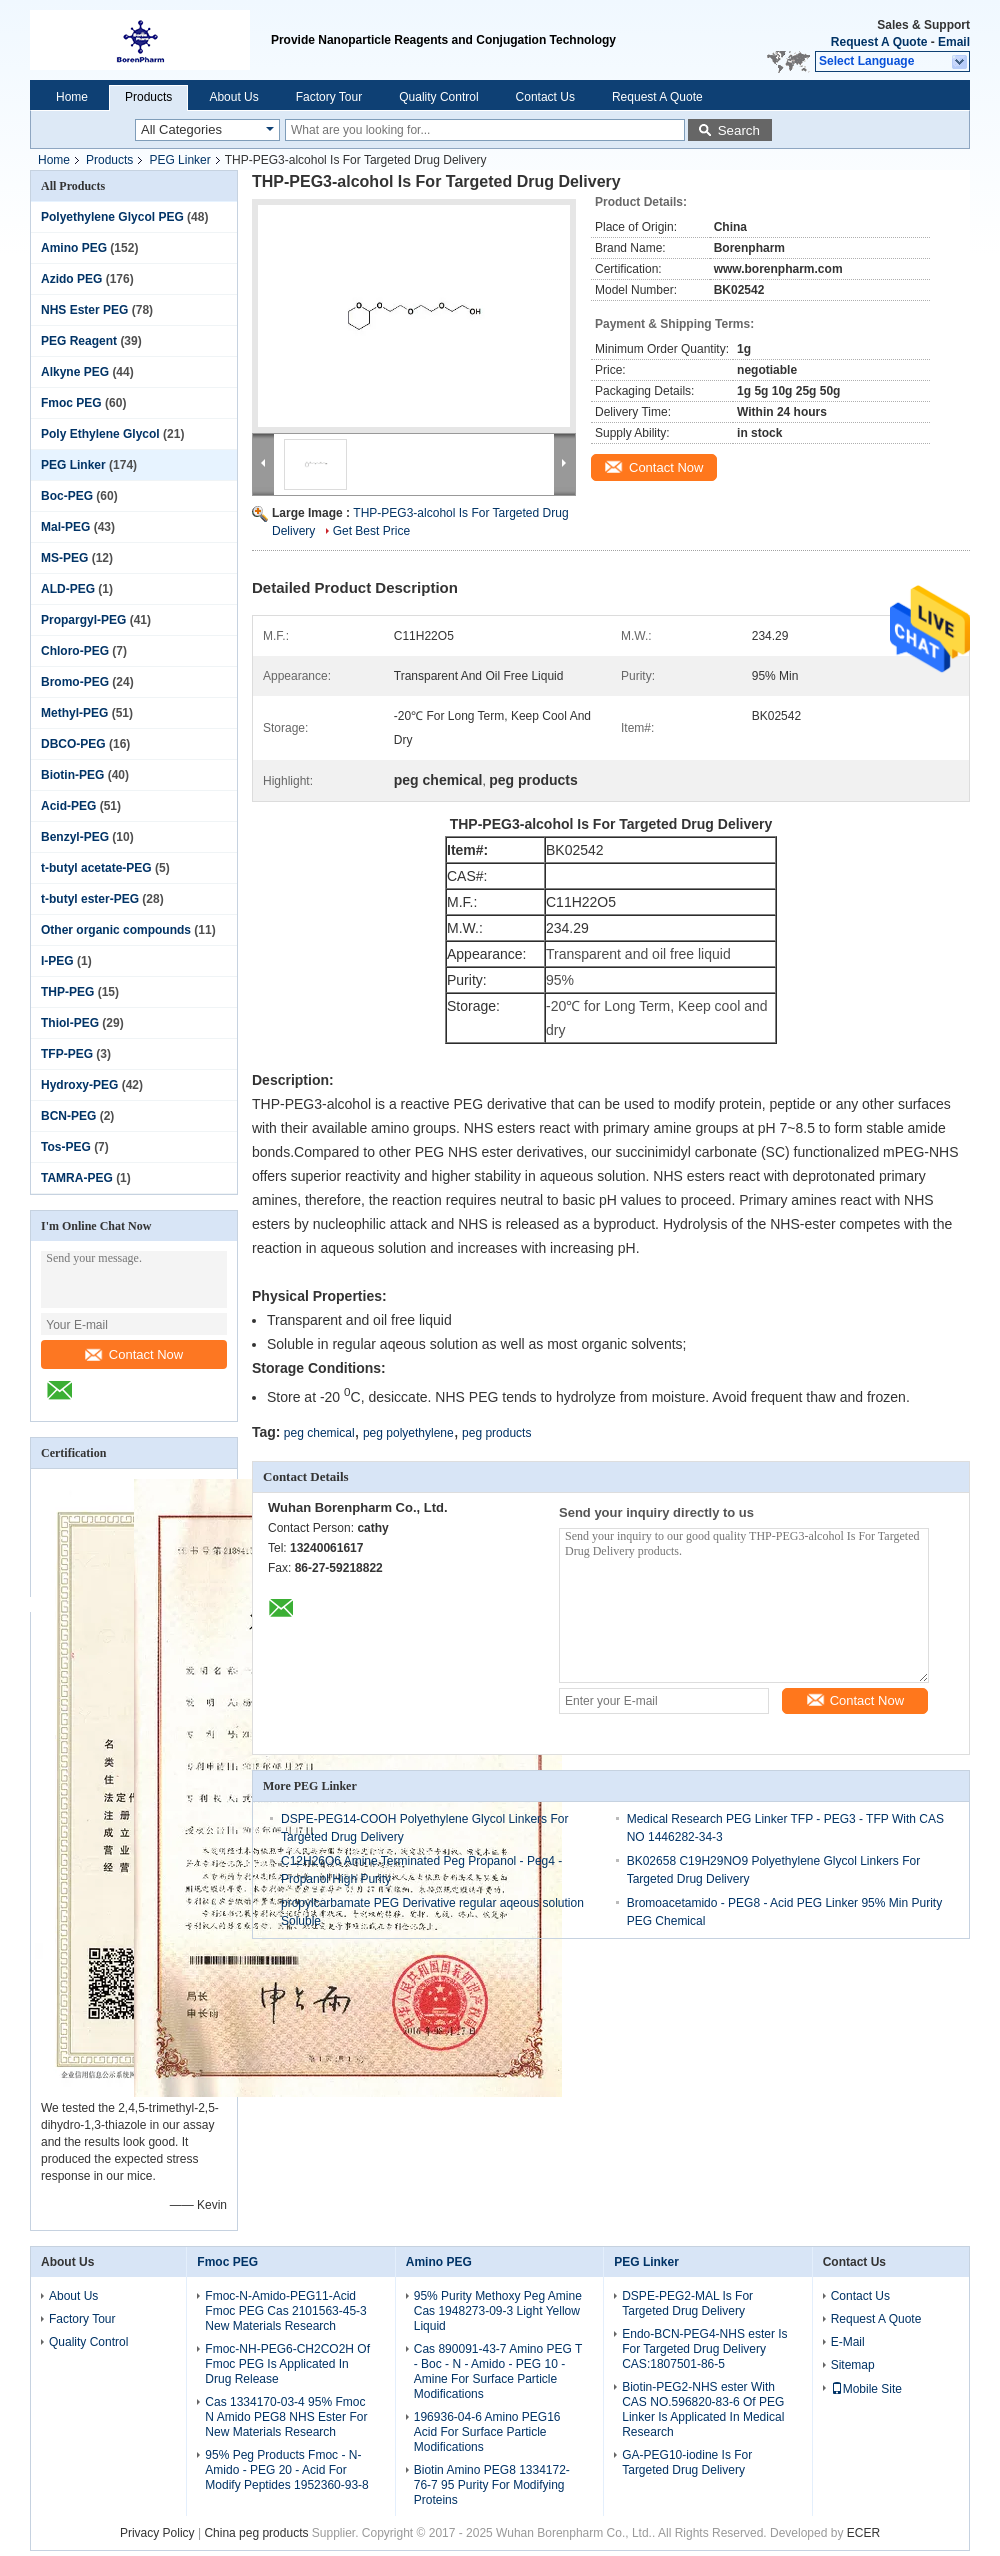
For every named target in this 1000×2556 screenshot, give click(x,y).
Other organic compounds (116, 930)
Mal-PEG (65, 527)
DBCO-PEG (73, 744)
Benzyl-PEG (75, 837)
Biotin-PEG (72, 775)
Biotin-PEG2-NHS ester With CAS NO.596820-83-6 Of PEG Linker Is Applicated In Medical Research (703, 2409)
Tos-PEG (66, 1147)
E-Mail (848, 2342)
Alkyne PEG (75, 372)
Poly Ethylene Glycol (100, 434)
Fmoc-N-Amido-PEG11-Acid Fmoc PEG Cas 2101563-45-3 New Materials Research (285, 2311)
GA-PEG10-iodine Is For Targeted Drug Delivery (687, 2462)
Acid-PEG (68, 806)
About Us (233, 97)
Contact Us (545, 97)
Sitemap (853, 2365)
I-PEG (57, 961)
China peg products (256, 2533)
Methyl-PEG (74, 713)
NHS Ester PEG (84, 310)
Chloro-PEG (75, 651)
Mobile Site (866, 2389)
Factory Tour (329, 97)
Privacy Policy (157, 2533)
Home (72, 97)
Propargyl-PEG (83, 620)
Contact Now (134, 1354)
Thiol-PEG (70, 1023)
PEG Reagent (79, 341)
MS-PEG (64, 558)
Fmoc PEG (71, 403)
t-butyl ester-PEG (90, 899)
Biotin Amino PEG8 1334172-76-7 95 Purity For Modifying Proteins (492, 2485)
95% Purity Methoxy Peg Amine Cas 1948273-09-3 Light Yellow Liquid (498, 2311)
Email (954, 42)
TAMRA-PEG (77, 1178)
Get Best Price (371, 531)
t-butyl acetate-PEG (96, 868)
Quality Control (438, 97)
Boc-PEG (67, 496)
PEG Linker (179, 160)
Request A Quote (879, 42)
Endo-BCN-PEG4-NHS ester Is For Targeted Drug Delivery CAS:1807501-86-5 (704, 2349)
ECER (863, 2533)
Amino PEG (74, 248)
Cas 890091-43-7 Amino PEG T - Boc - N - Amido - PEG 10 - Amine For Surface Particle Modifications (498, 2371)
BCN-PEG (68, 1116)
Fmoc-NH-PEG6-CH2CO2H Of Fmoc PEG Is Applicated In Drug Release (287, 2364)
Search (739, 130)
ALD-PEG (68, 589)
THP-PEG (67, 992)
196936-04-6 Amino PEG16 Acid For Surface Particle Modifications (487, 2432)
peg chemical (319, 1433)
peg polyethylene (408, 1433)
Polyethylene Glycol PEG (112, 217)
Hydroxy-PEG (79, 1085)
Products (148, 97)
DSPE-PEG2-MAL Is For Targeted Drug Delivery (687, 2303)
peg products (496, 1433)
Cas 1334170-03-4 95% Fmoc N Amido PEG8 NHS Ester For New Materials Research (286, 2417)
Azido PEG (71, 279)
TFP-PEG (67, 1054)
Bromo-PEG (75, 682)
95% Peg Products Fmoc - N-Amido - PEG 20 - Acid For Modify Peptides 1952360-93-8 (286, 2470)
